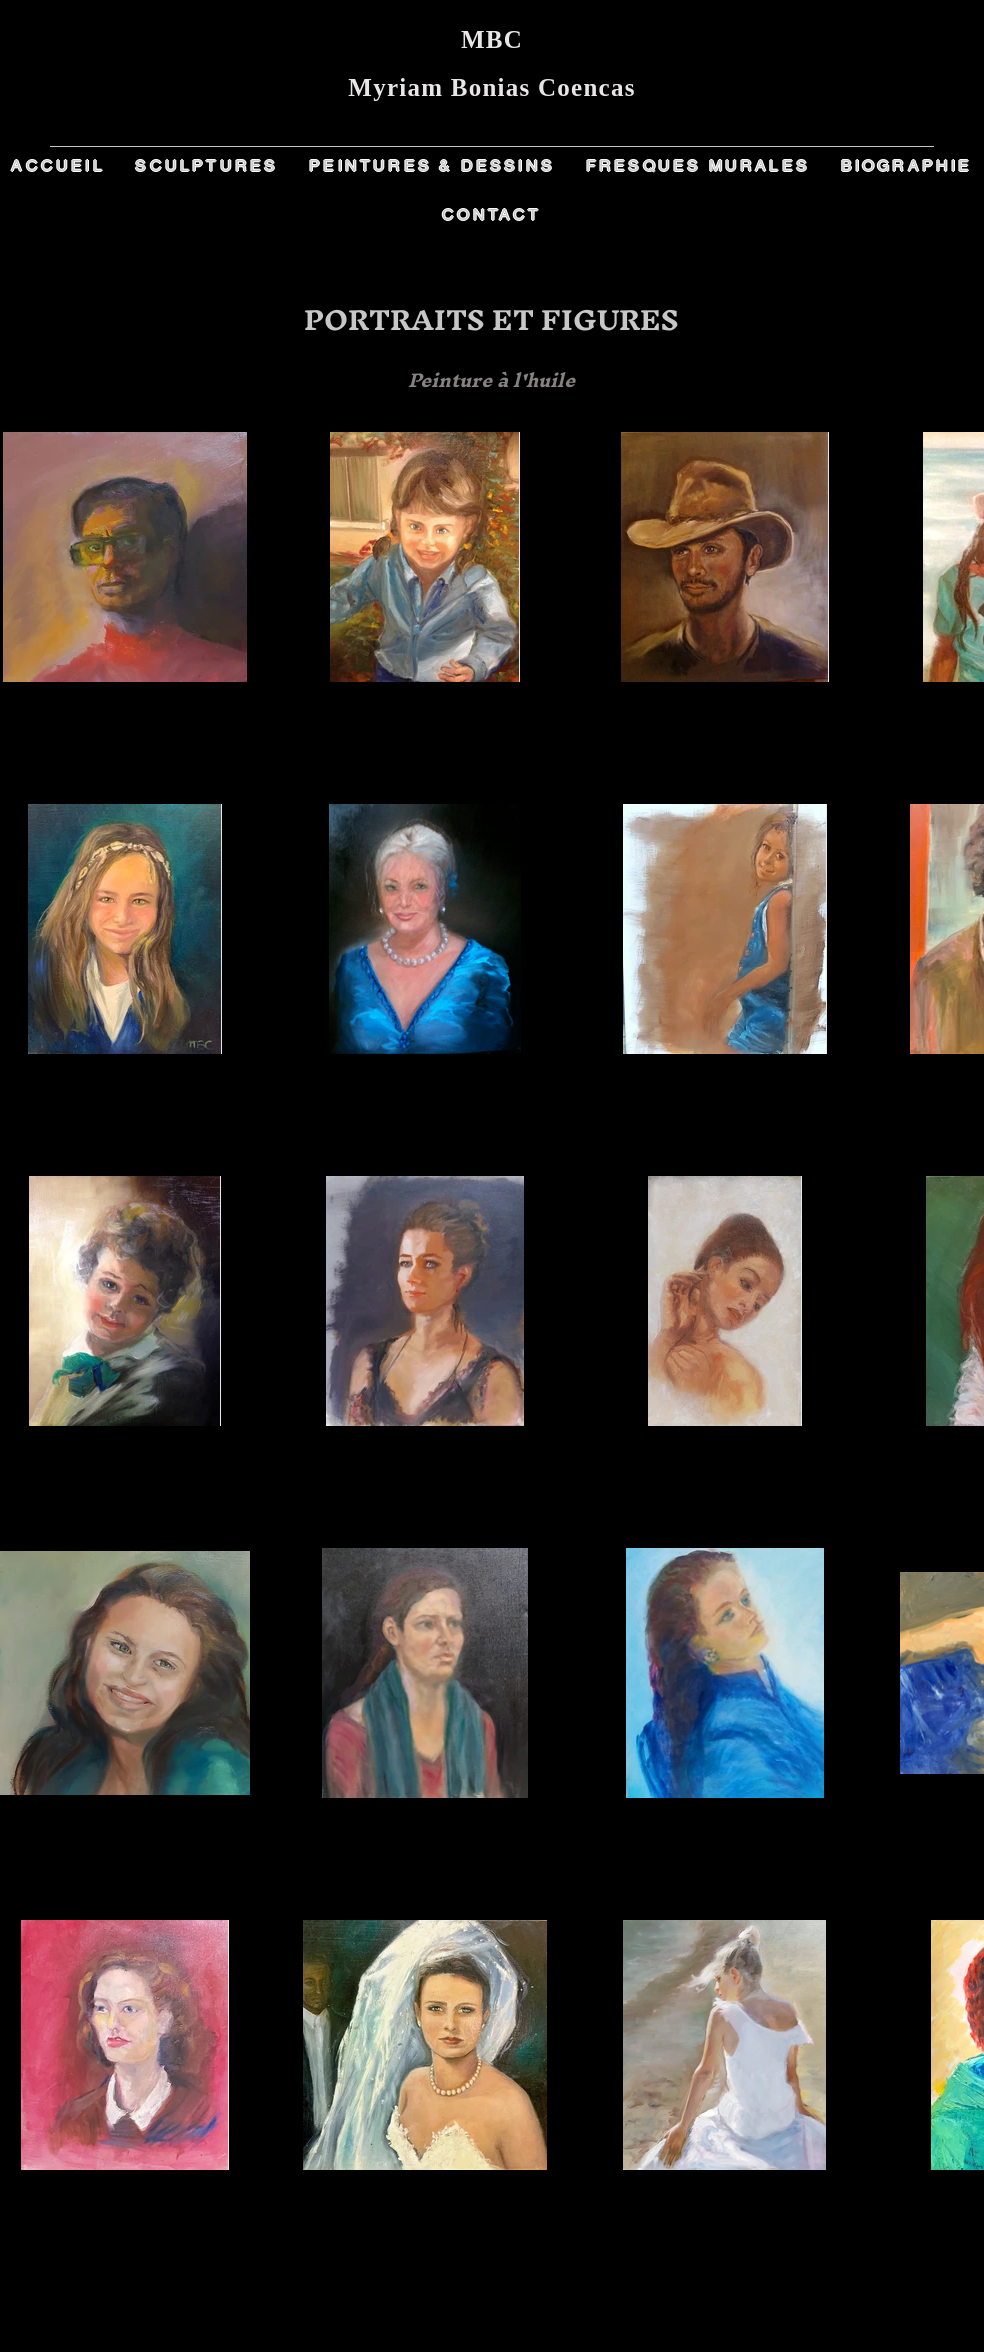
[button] (207, 166)
